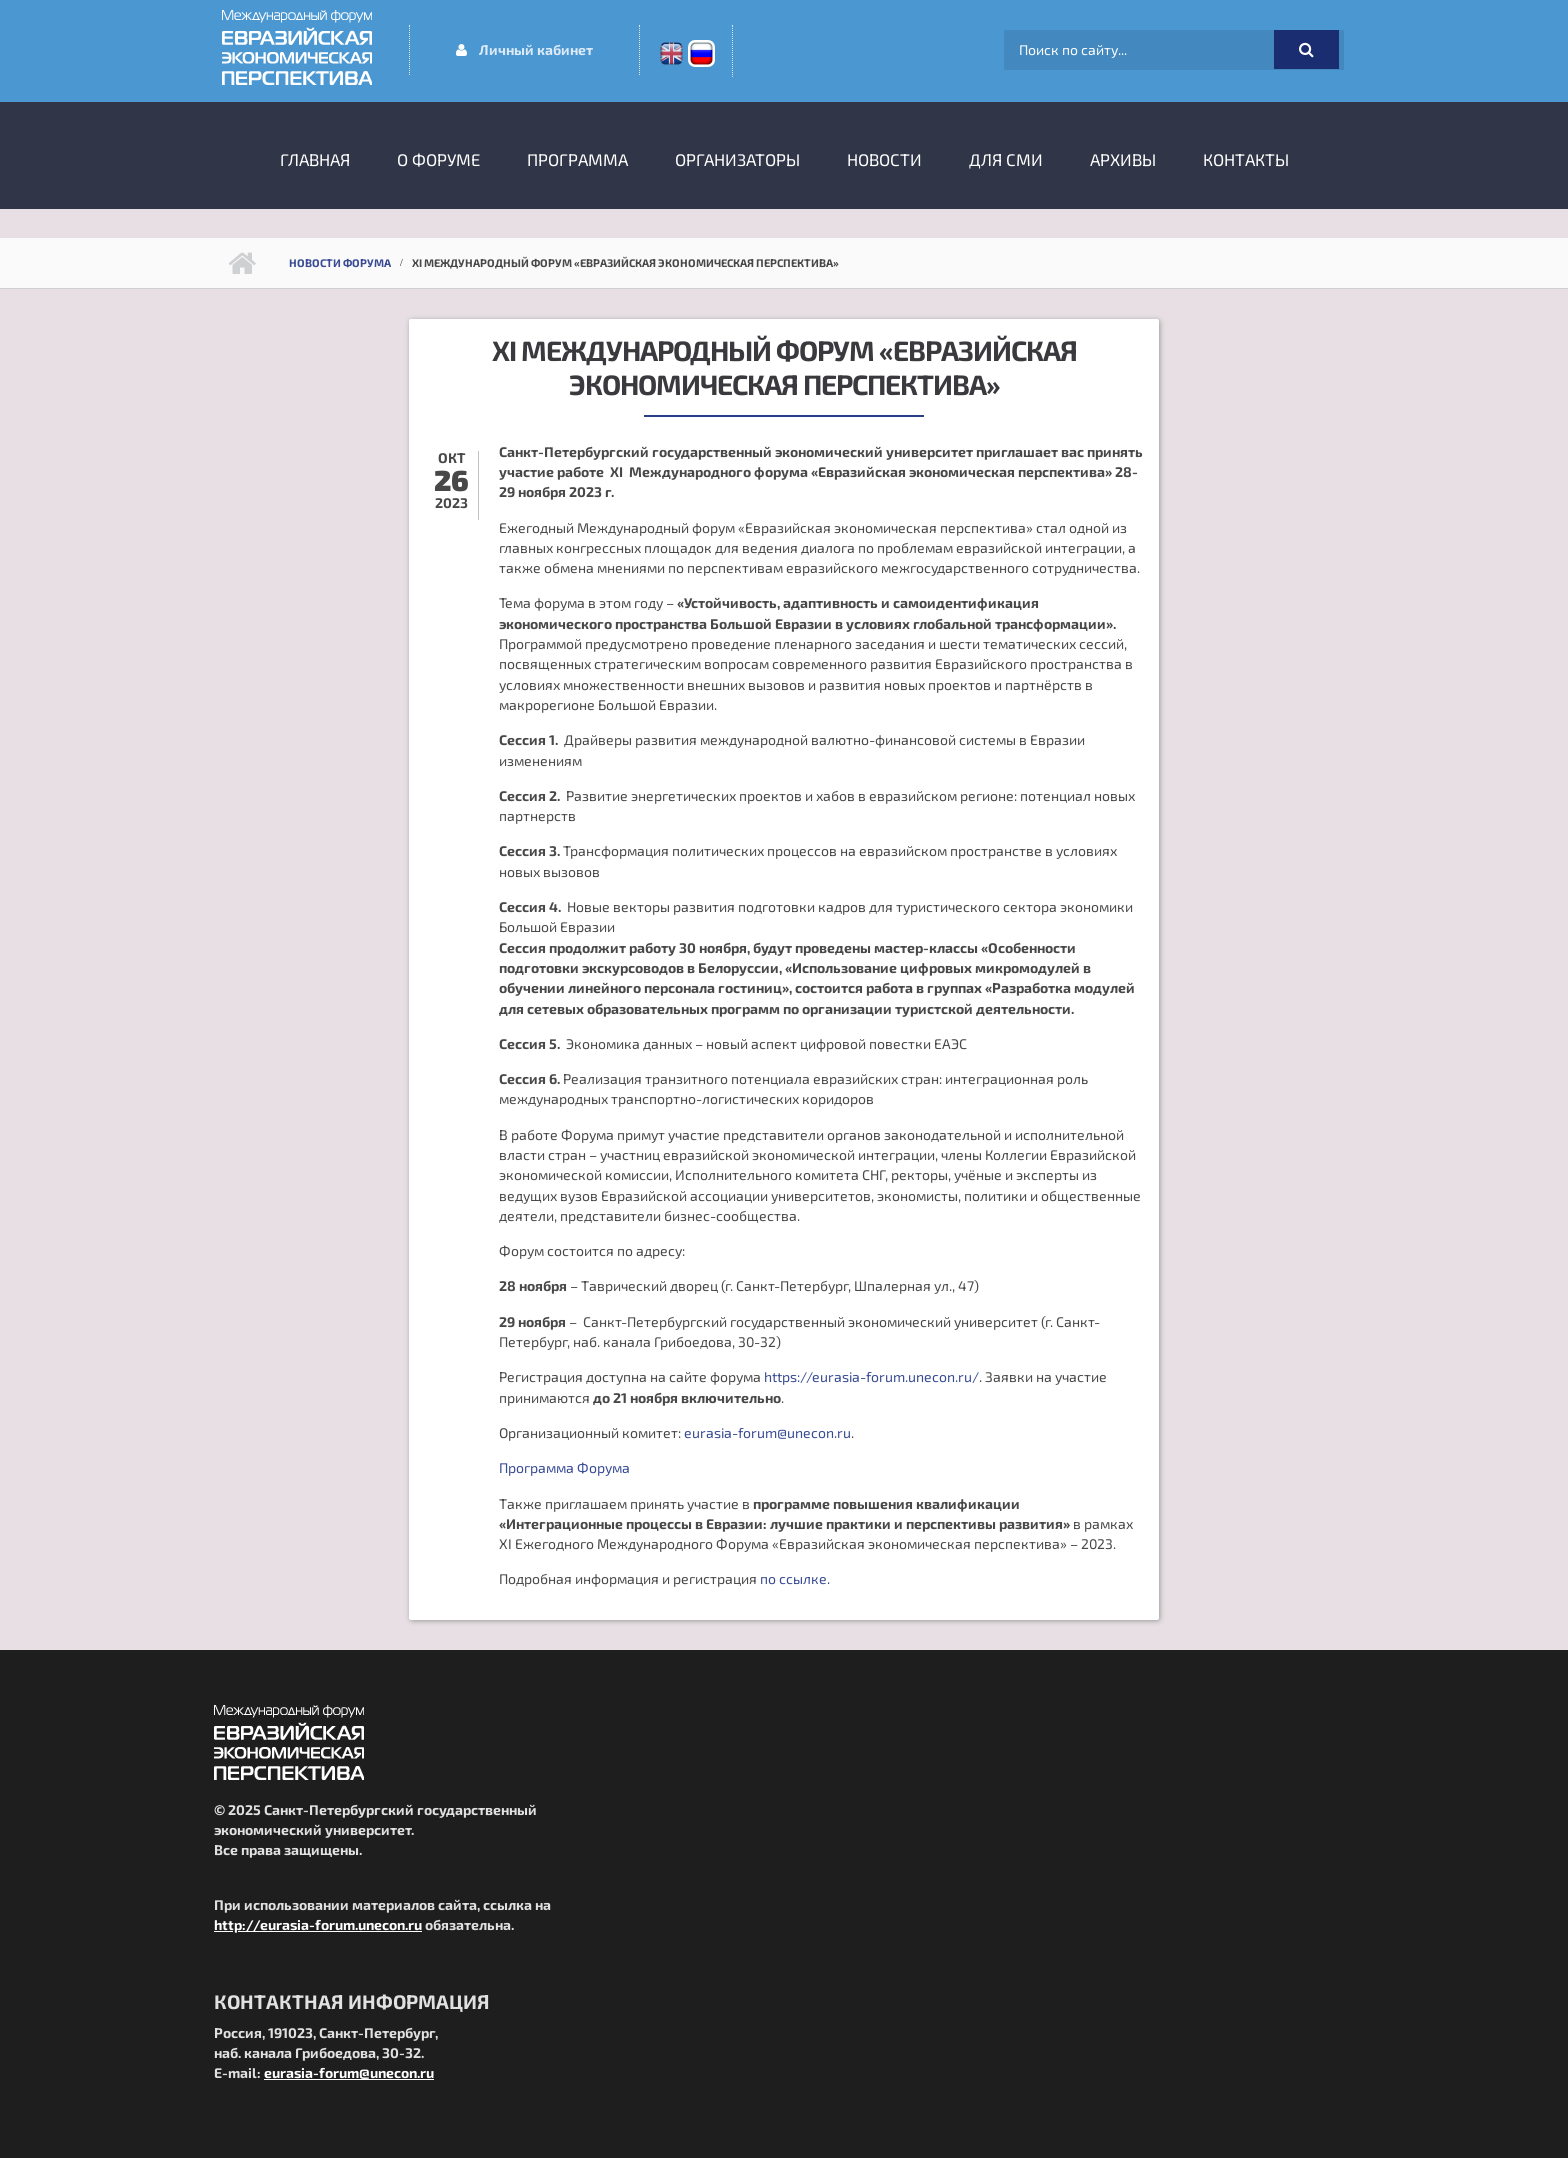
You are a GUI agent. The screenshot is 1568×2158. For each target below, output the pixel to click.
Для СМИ (1006, 159)
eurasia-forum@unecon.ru (767, 1432)
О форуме (438, 159)
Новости (884, 159)
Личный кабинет (536, 49)
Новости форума (340, 262)
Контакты (1246, 159)
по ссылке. (795, 1578)
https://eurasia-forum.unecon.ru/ (871, 1376)
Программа (577, 159)
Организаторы (737, 159)
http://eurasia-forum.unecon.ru (318, 1924)
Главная (315, 159)
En (671, 53)
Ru (701, 53)
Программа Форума (564, 1467)
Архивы (1123, 159)
